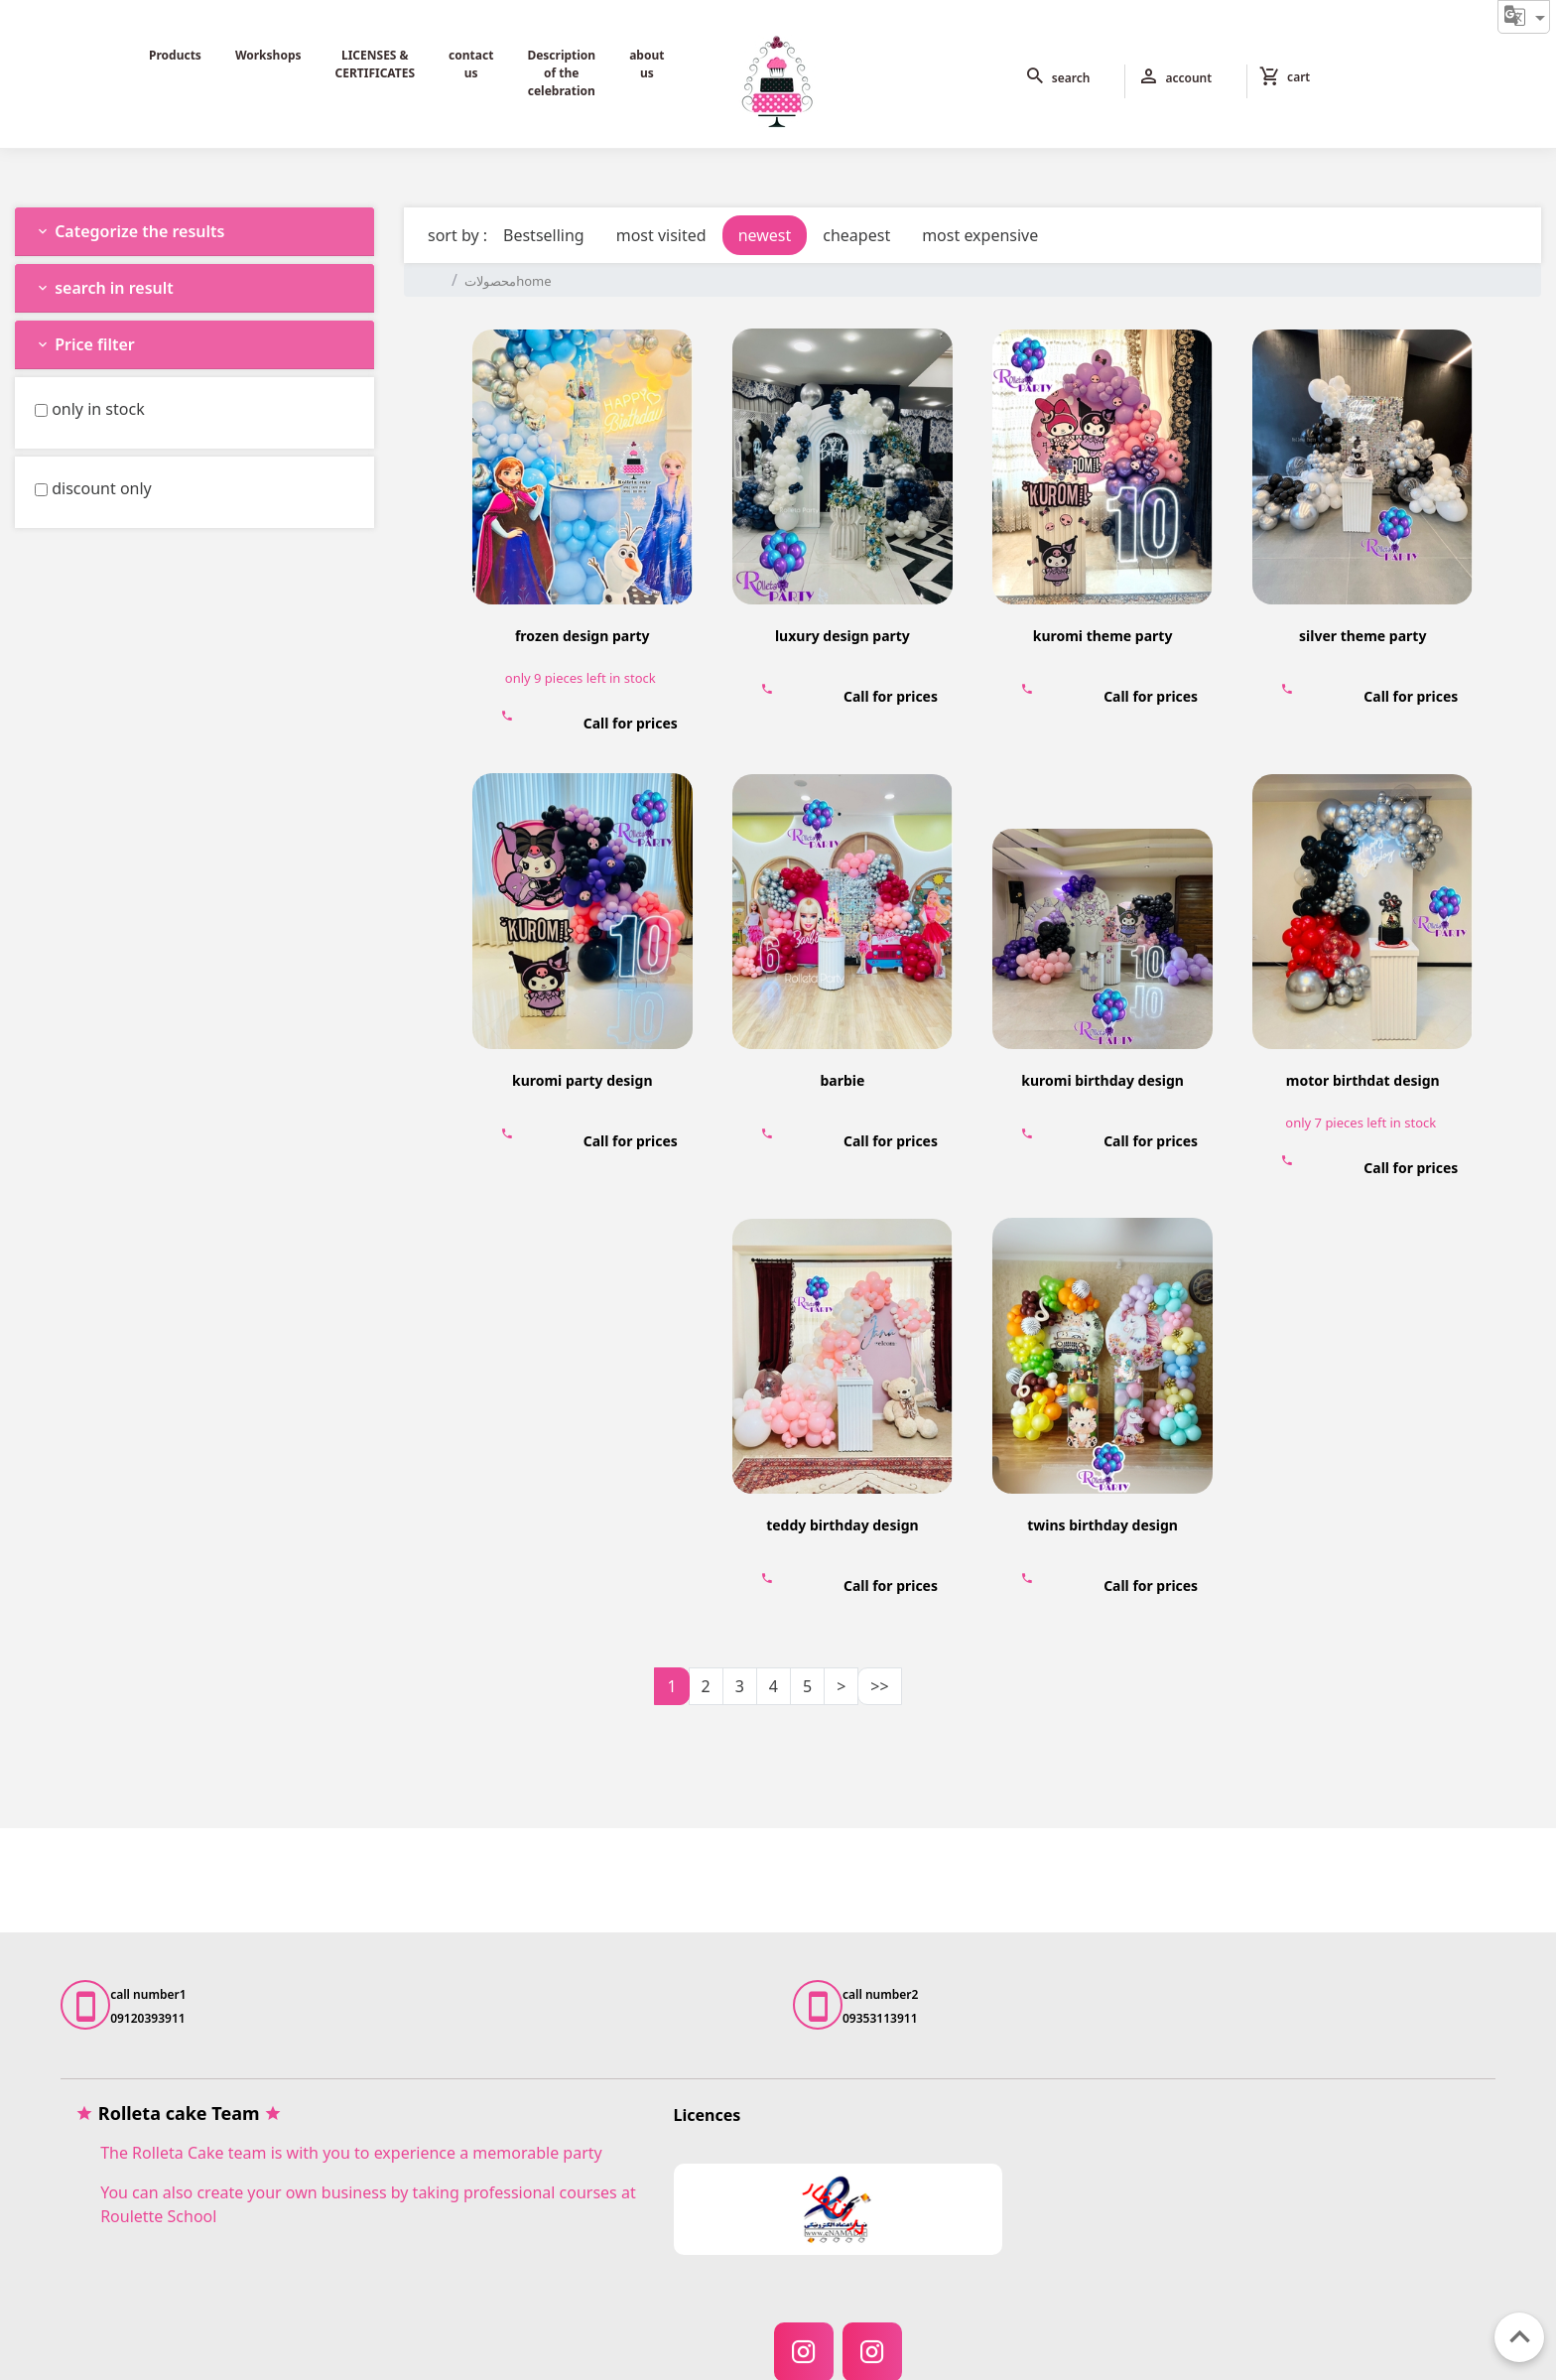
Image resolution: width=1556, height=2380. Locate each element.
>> (879, 1686)
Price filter (85, 344)
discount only (102, 488)
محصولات (490, 281)
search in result (104, 288)
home (533, 281)
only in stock (98, 409)
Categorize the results (129, 231)
